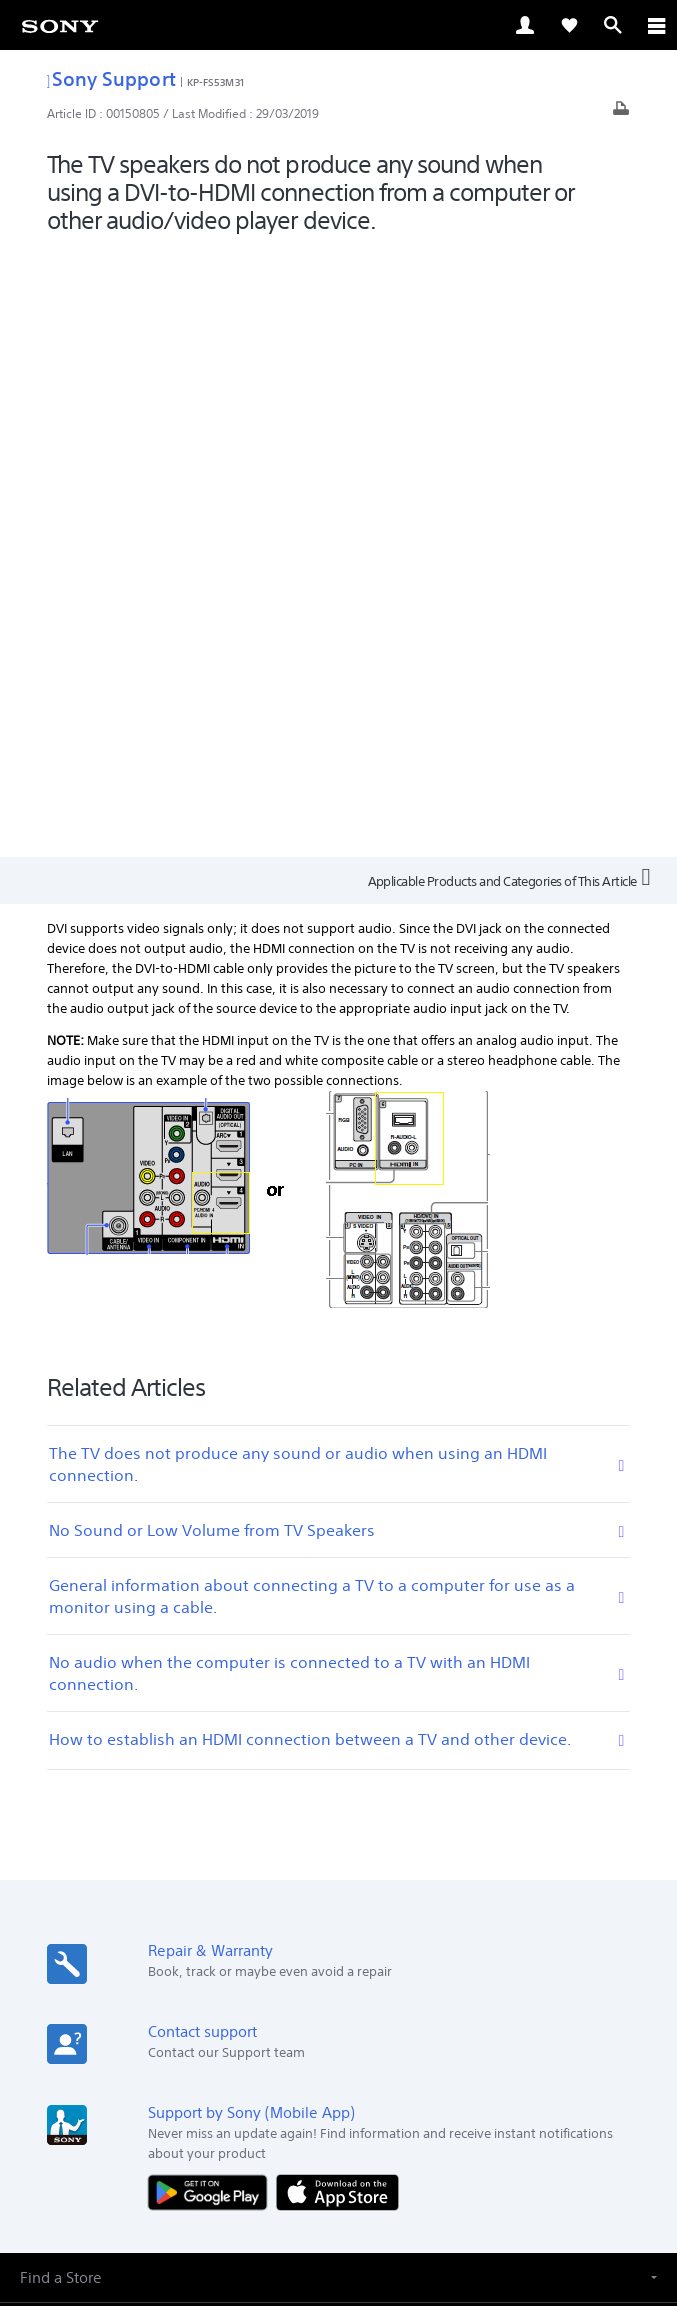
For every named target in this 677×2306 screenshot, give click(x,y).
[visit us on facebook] (274, 2047)
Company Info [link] (375, 1999)
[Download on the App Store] (337, 1585)
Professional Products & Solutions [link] (214, 1999)
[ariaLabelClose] (656, 25)
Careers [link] (457, 1999)
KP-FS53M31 (215, 82)
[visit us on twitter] (317, 2047)
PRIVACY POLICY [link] (338, 2189)
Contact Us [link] (530, 1999)
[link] (60, 25)
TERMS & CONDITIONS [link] (338, 2164)
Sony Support (111, 78)
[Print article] (621, 113)
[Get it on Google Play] (212, 1585)
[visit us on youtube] (403, 2047)
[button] (338, 1670)
